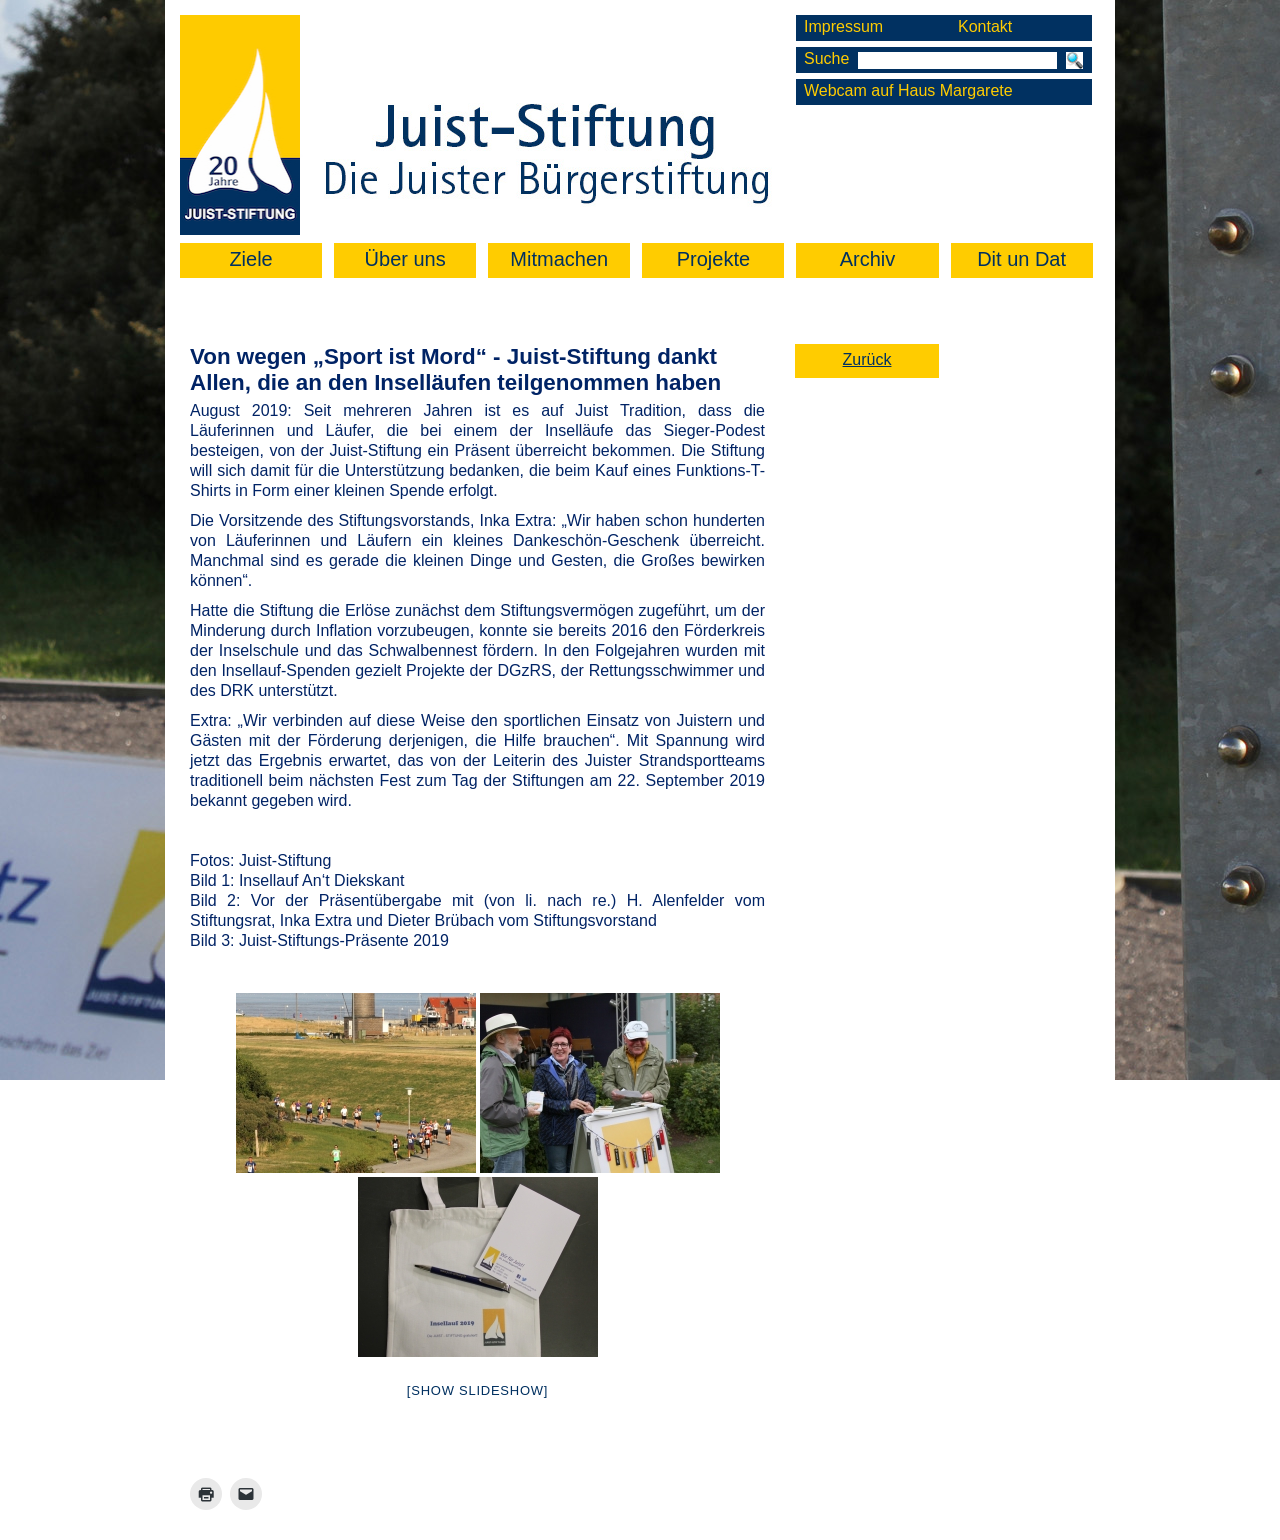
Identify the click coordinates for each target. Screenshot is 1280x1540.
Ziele (250, 259)
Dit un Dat (1021, 259)
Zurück (867, 359)
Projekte (713, 259)
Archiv (868, 259)
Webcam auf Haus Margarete (908, 90)
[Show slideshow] (477, 1390)
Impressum (843, 26)
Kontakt (985, 26)
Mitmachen (559, 259)
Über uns (405, 259)
